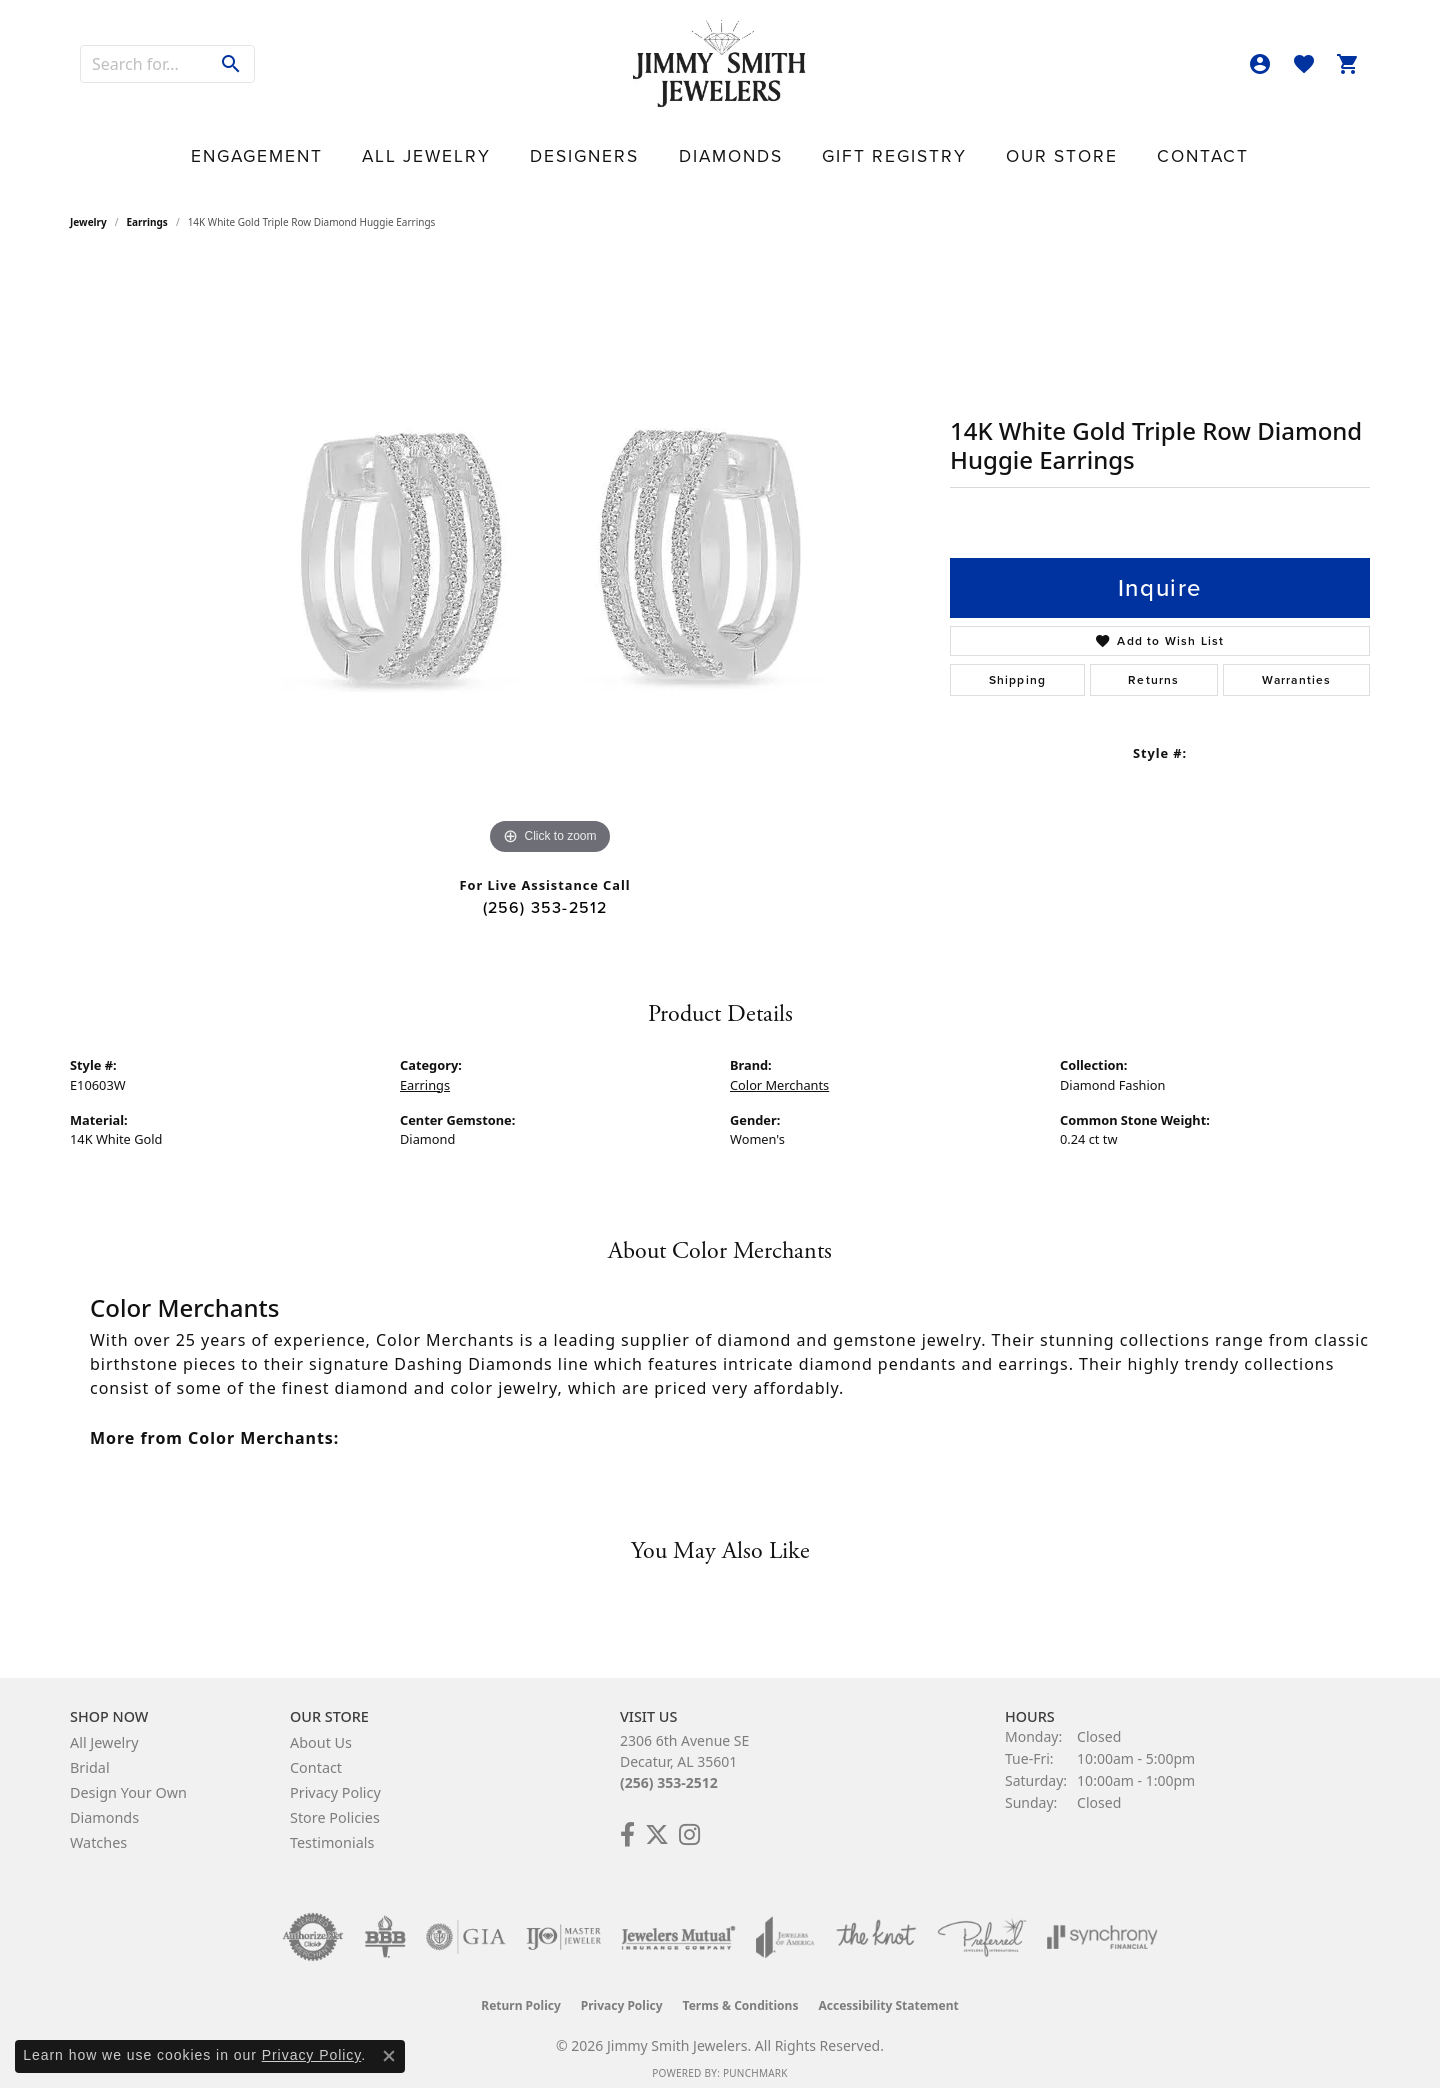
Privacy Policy (335, 1778)
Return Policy (521, 1991)
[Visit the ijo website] (563, 1923)
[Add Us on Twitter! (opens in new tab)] (657, 1821)
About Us (321, 1728)
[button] (1260, 64)
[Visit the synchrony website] (1102, 1923)
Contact (1068, 145)
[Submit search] (231, 64)
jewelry (88, 209)
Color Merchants (779, 1071)
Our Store (968, 145)
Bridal (90, 1753)
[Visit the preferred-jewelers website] (982, 1923)
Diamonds (729, 145)
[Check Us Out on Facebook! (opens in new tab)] (627, 1821)
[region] (550, 547)
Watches (98, 1828)
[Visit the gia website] (466, 1923)
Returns (1153, 666)
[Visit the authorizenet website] (313, 1923)
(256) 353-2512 (545, 893)
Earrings (147, 209)
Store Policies (335, 1803)
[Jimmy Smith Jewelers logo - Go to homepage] (720, 64)
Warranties (1297, 666)
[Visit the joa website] (785, 1923)
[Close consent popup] (389, 2056)
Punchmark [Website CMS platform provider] (755, 2059)
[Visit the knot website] (876, 1923)
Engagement (387, 145)
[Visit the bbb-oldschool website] (385, 1923)
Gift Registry (847, 145)
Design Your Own (128, 1778)
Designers (624, 145)
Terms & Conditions (741, 1991)
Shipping (1018, 666)
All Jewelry (510, 145)
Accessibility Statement (888, 1991)
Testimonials (332, 1828)
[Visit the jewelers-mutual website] (678, 1923)
